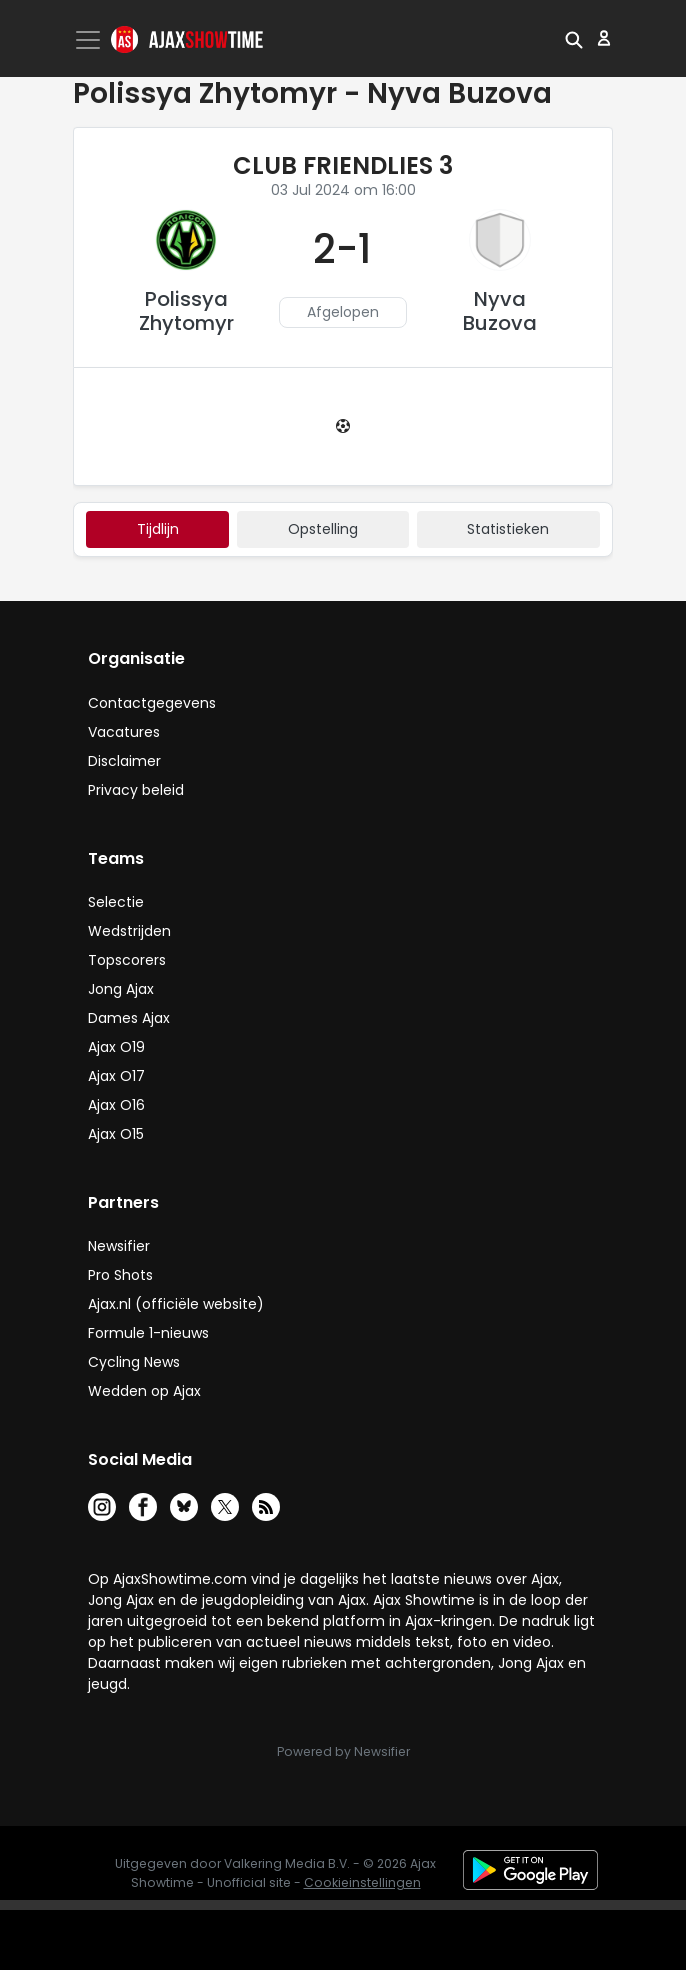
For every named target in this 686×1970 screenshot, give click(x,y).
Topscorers (127, 960)
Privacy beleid (136, 790)
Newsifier (119, 1246)
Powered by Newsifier (343, 1751)
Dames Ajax (129, 1018)
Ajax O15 (116, 1134)
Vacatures (124, 732)
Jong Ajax (121, 989)
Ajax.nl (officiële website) (176, 1304)
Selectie (116, 902)
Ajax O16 (116, 1105)
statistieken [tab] (508, 529)
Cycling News (134, 1362)
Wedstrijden (129, 931)
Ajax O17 (116, 1076)
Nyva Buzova (500, 311)
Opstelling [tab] (323, 529)
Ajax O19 (116, 1047)
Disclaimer (124, 761)
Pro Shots (120, 1275)
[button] (574, 38)
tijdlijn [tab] (158, 529)
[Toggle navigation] (90, 40)
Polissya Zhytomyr (186, 311)
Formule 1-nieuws (148, 1333)
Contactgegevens (152, 703)
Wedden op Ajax (144, 1391)
